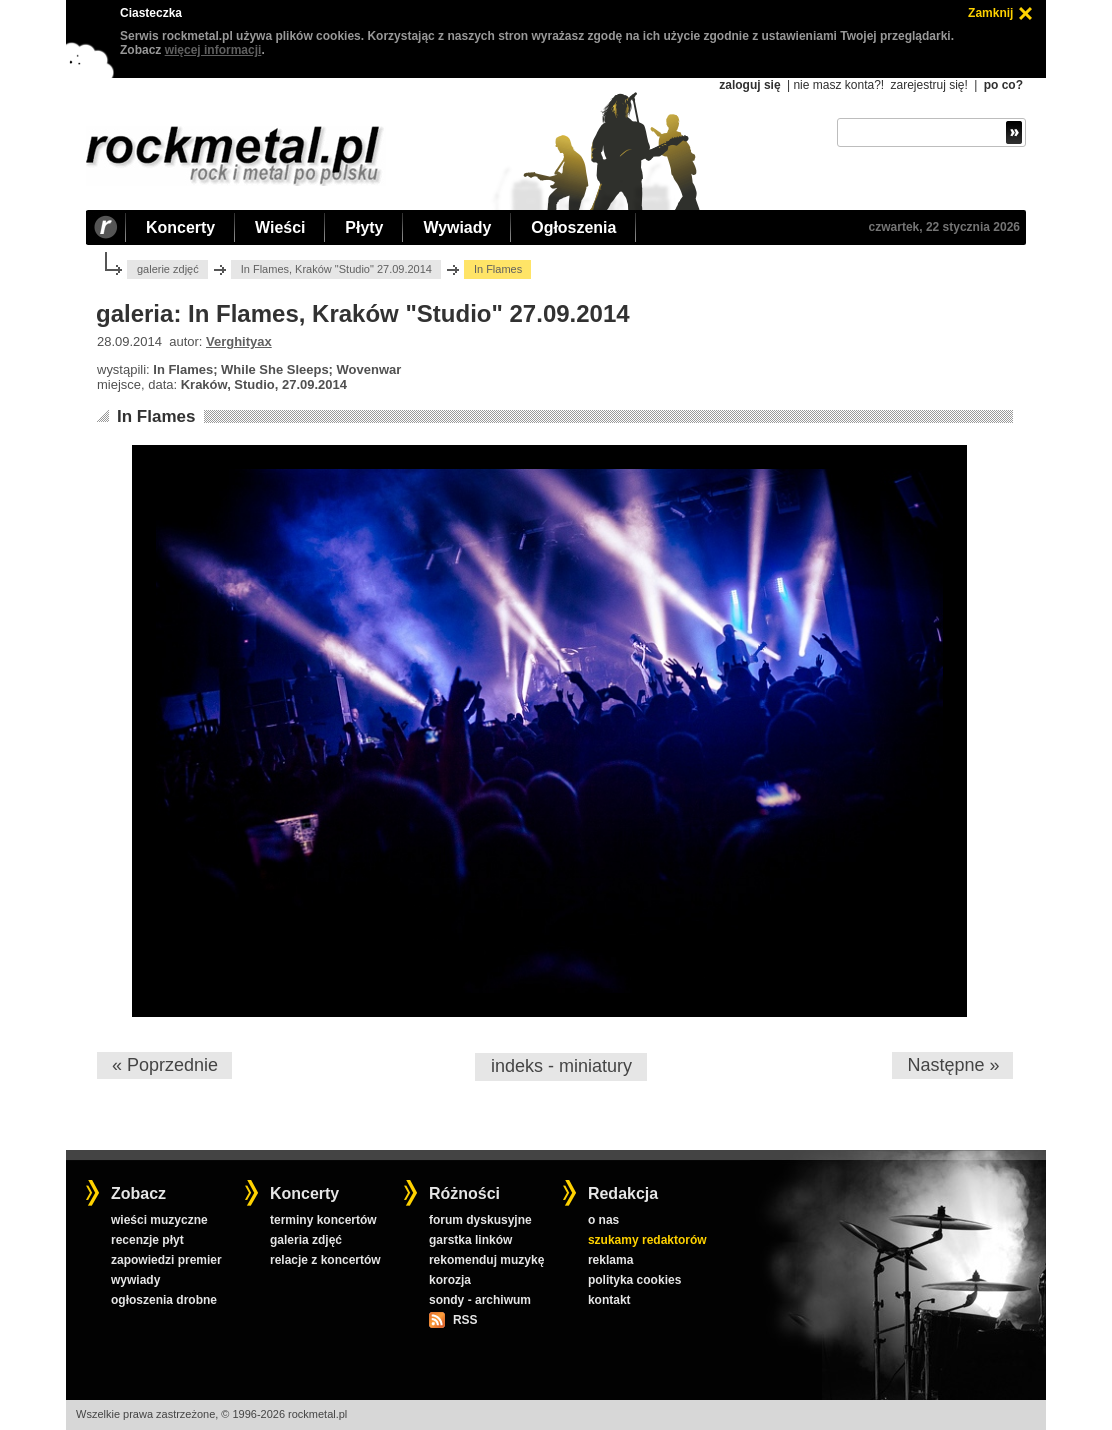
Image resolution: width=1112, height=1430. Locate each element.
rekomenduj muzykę (486, 1260)
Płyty (364, 227)
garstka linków (470, 1240)
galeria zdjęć (306, 1240)
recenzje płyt (147, 1240)
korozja (450, 1280)
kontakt (609, 1300)
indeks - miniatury (561, 1066)
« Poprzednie (165, 1065)
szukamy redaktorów (647, 1240)
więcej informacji (213, 50)
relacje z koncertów (325, 1260)
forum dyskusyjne (480, 1220)
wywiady (135, 1280)
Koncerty (180, 227)
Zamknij (990, 13)
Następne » (953, 1065)
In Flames (156, 416)
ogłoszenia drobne (164, 1300)
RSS (465, 1320)
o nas (603, 1220)
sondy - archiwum (480, 1300)
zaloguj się (749, 85)
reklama (610, 1260)
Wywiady (457, 227)
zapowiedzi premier (166, 1260)
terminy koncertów (323, 1220)
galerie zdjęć (168, 269)
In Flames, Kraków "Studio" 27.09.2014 (336, 269)
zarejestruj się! (928, 85)
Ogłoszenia (573, 227)
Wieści (280, 227)
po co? (1003, 85)
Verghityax (239, 341)
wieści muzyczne (159, 1220)
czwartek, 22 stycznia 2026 (944, 227)
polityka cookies (634, 1280)
